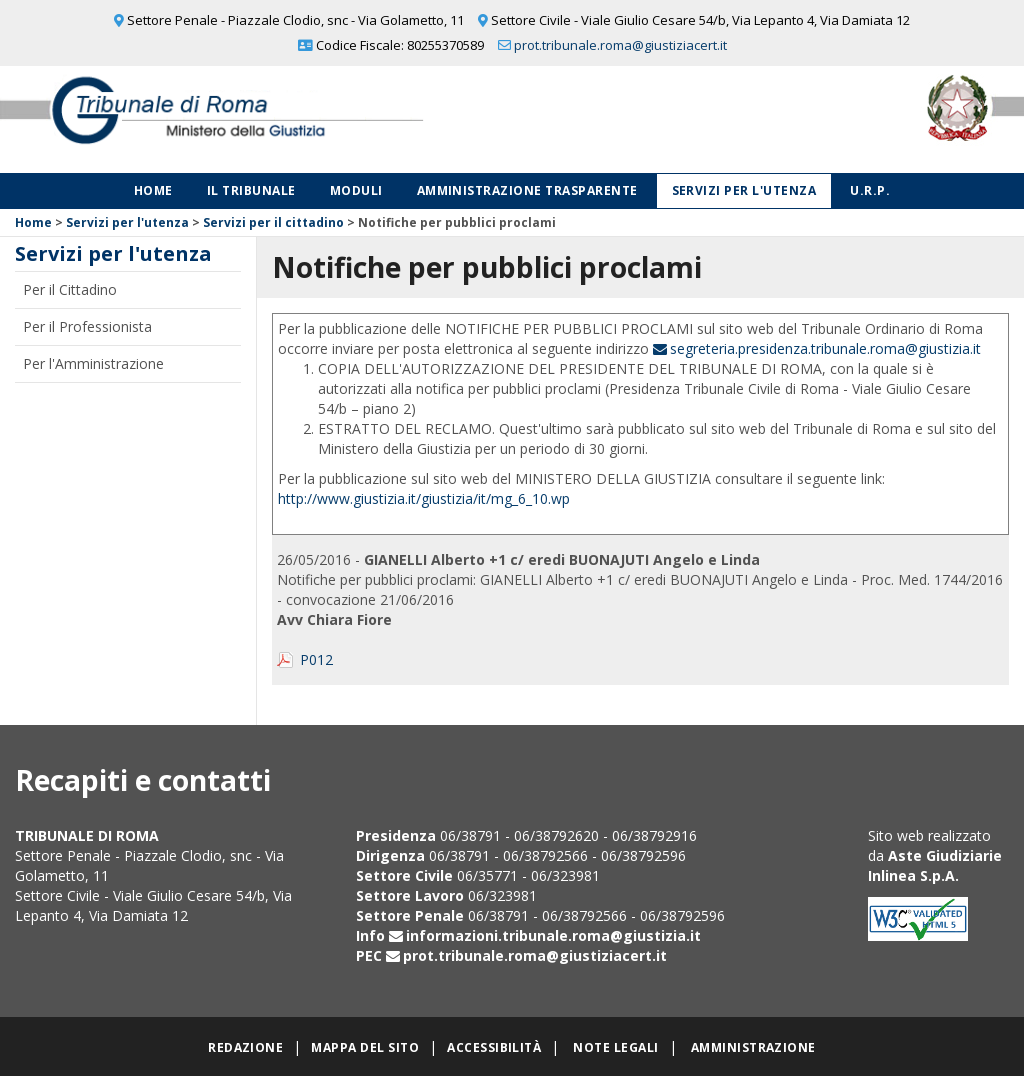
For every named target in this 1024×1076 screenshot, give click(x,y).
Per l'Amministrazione (93, 363)
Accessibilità (494, 1047)
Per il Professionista (87, 326)
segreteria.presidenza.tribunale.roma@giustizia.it (825, 348)
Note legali (615, 1047)
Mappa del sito (365, 1047)
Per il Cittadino (70, 289)
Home (153, 190)
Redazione (245, 1047)
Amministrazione (753, 1047)
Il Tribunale (251, 190)
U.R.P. (870, 190)
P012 (316, 659)
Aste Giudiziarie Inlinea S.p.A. (935, 865)
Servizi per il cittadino (273, 222)
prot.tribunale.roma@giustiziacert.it (620, 45)
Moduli (356, 190)
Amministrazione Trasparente (527, 190)
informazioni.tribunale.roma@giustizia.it (553, 935)
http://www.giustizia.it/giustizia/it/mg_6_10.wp (424, 498)
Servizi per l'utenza (744, 190)
